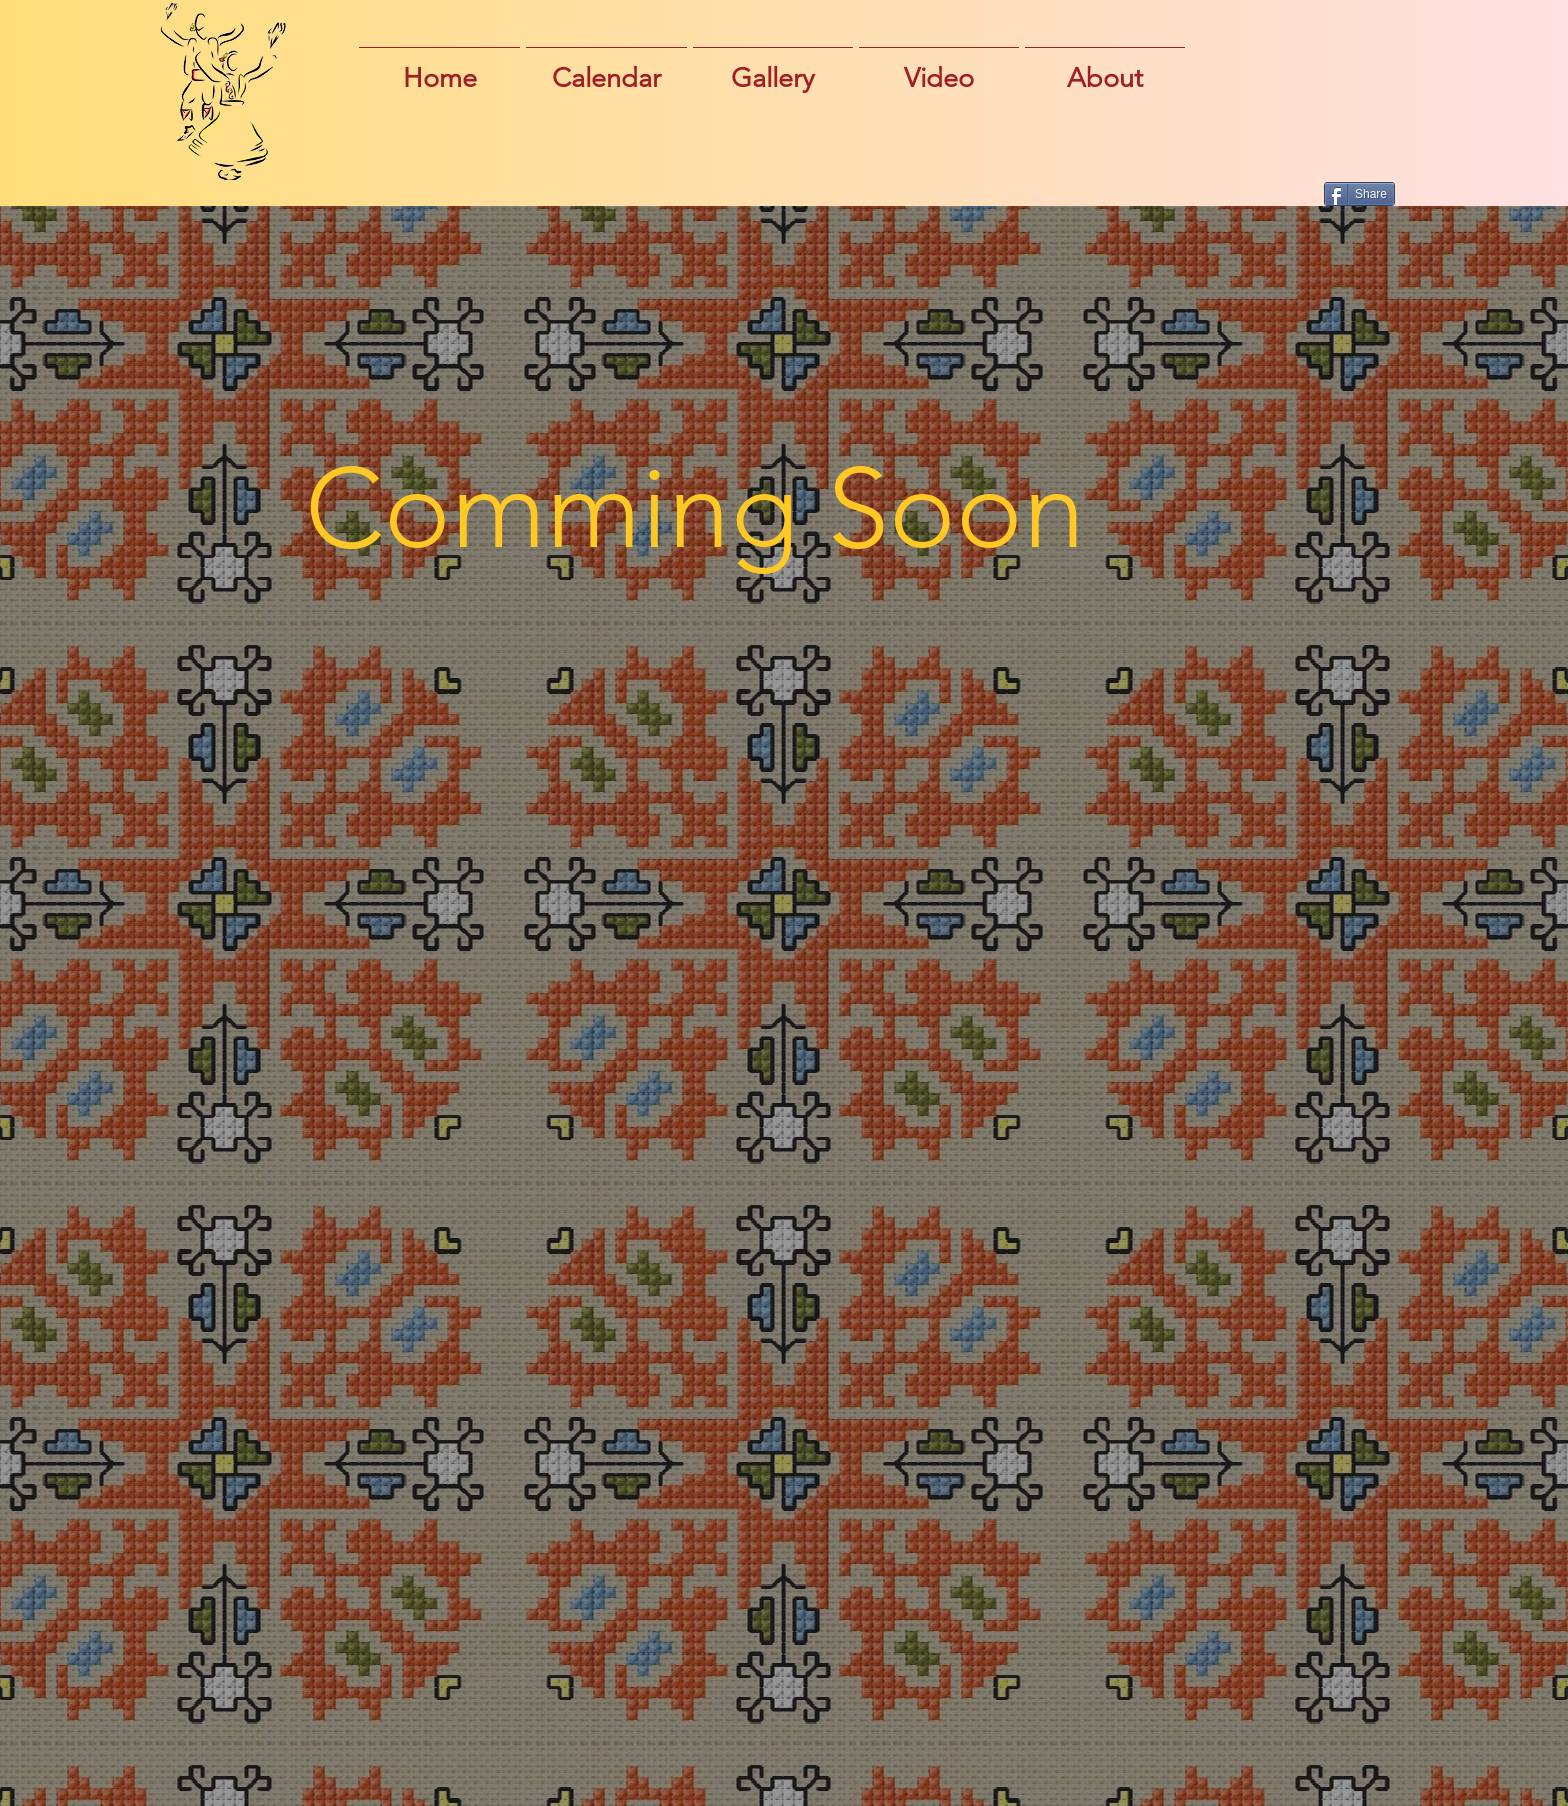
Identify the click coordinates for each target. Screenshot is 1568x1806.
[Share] (1359, 194)
